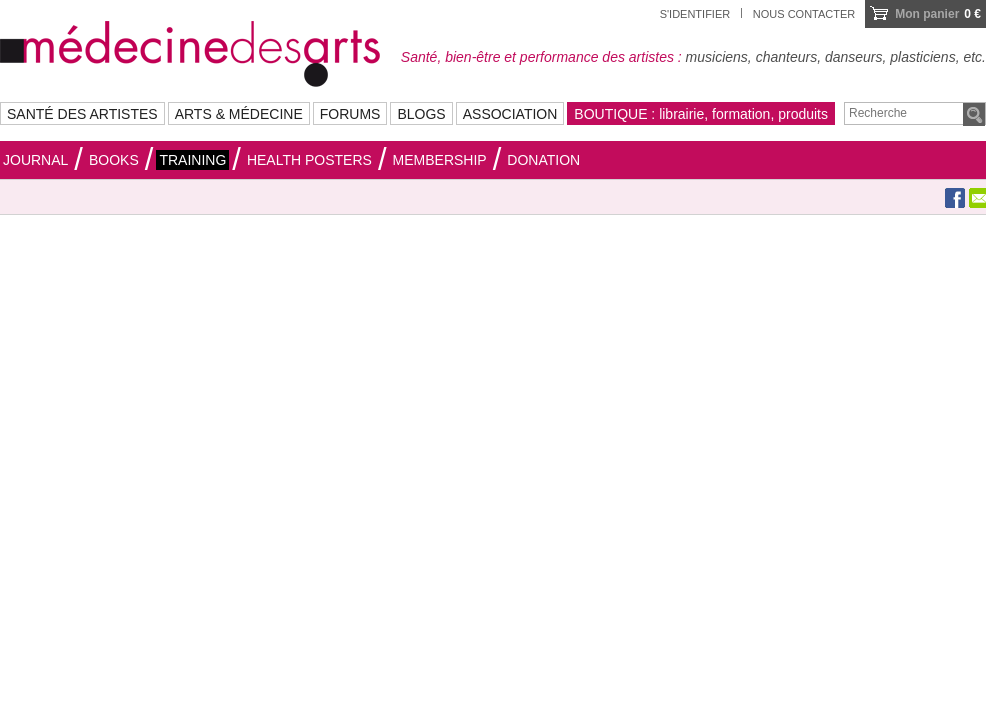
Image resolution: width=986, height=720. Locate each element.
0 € (938, 14)
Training (192, 160)
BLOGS (421, 114)
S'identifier (695, 14)
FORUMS (350, 114)
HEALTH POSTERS (309, 160)
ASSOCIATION (510, 114)
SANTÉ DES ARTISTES (82, 114)
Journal (35, 160)
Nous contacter (804, 14)
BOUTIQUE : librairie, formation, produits (701, 114)
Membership (440, 160)
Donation (543, 160)
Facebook (955, 198)
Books (114, 160)
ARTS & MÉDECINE (239, 114)
